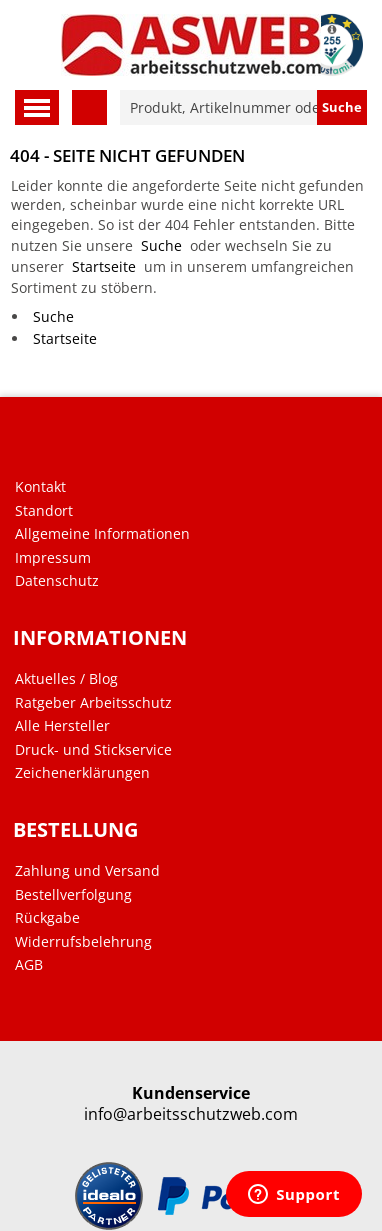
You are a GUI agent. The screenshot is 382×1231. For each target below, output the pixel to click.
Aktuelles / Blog (66, 679)
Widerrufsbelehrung (83, 942)
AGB (29, 965)
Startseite (104, 266)
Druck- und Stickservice (93, 750)
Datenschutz (57, 581)
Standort (44, 511)
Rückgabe (47, 918)
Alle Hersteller (62, 726)
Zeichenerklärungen (82, 773)
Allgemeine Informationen (102, 534)
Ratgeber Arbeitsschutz (93, 703)
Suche (161, 245)
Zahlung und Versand (87, 871)
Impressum (53, 558)
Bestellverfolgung (73, 895)
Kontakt (40, 487)
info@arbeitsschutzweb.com (191, 1114)
